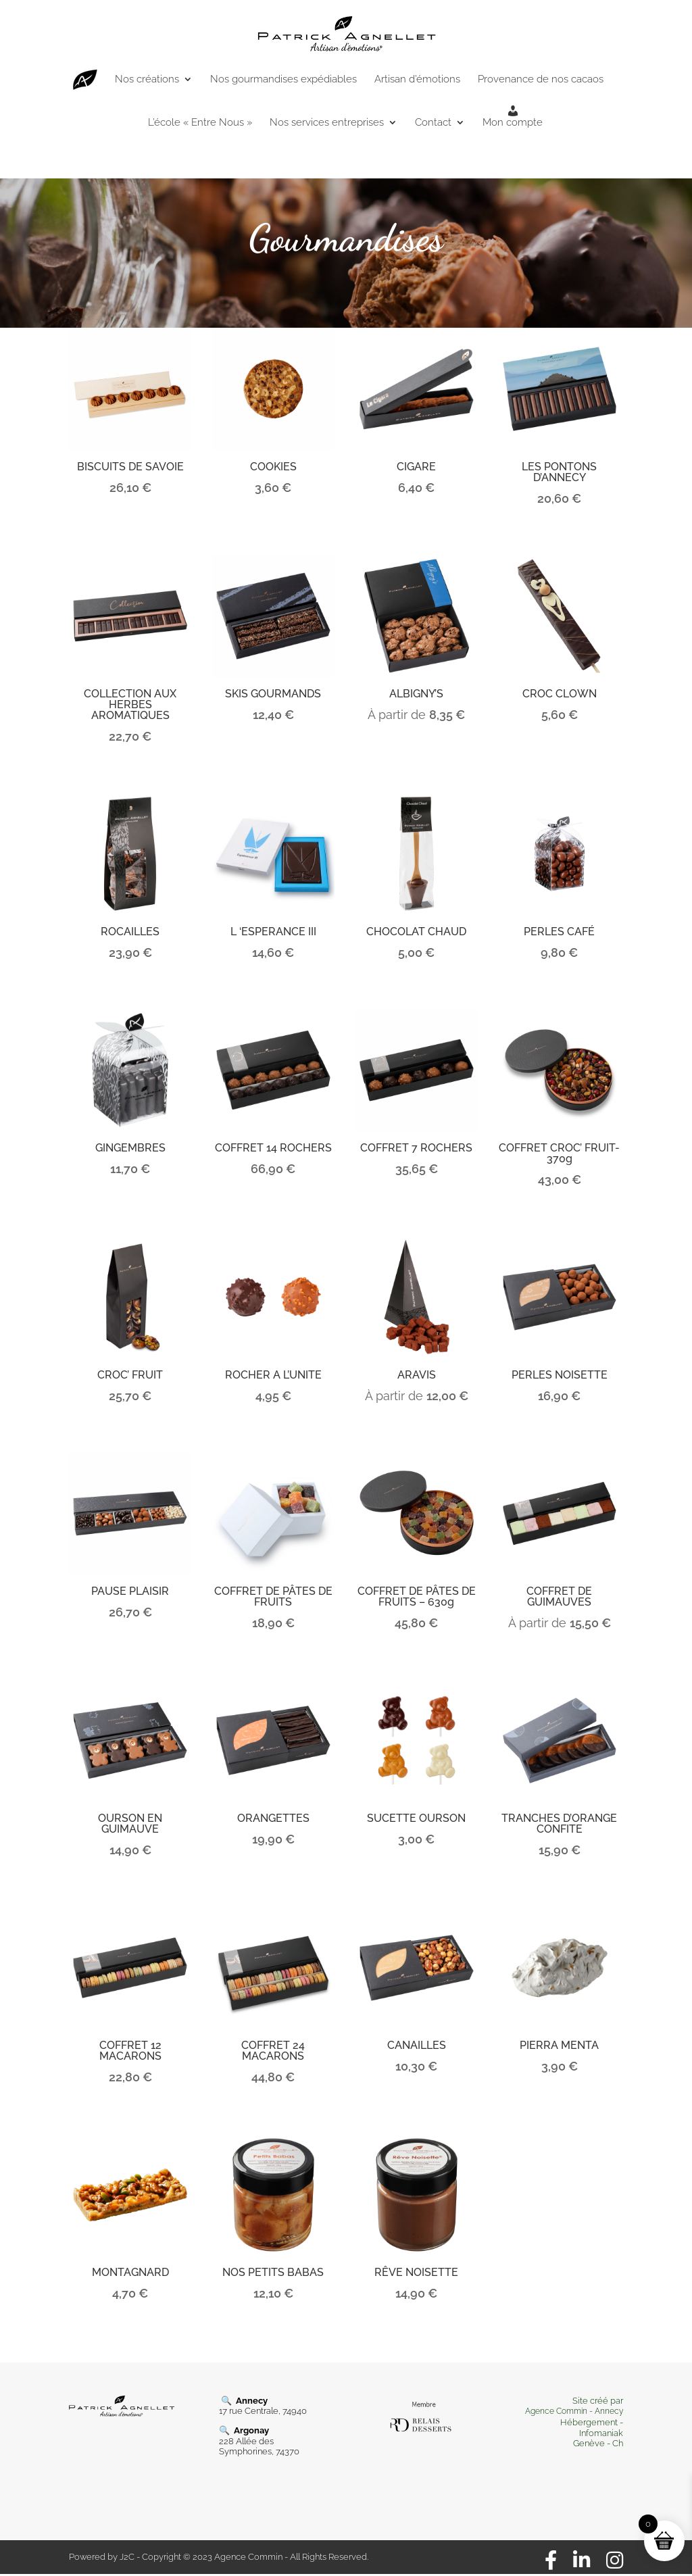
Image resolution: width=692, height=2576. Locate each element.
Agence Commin (557, 2411)
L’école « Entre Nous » (200, 123)
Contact (433, 123)
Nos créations (147, 79)
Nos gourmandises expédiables (283, 79)
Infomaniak (601, 2433)
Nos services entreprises (327, 123)
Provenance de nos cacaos (540, 79)
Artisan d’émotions (417, 79)
